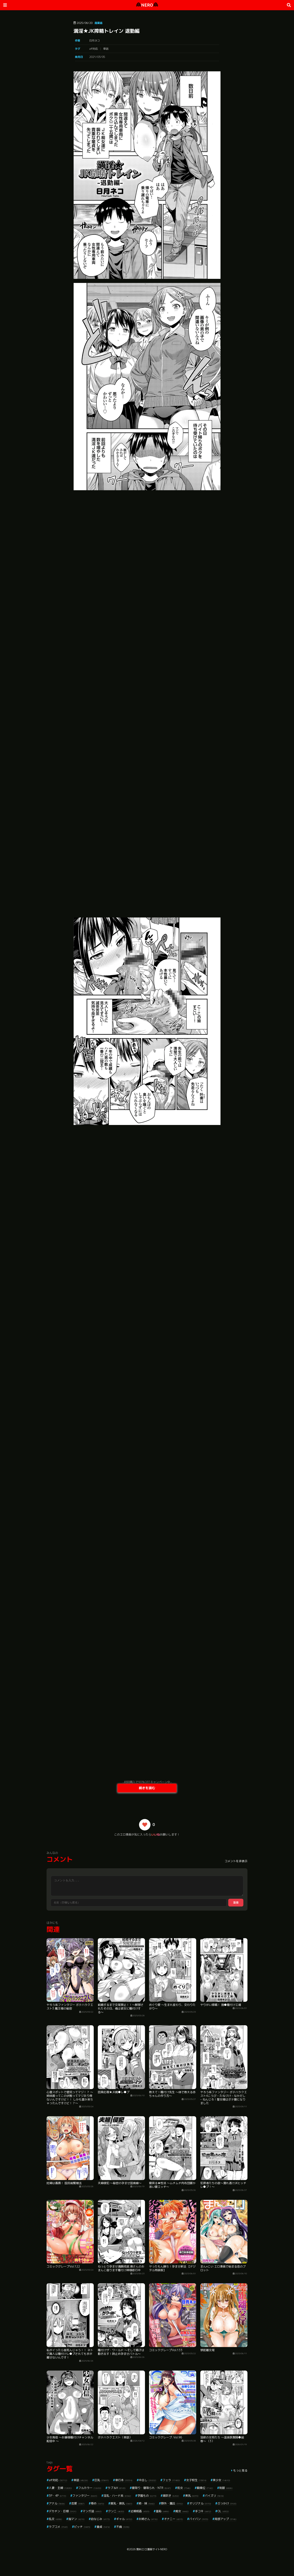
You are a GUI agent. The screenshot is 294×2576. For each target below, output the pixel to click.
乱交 (55, 2519)
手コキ (203, 2511)
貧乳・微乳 (121, 2503)
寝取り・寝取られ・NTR (151, 2488)
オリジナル (200, 2503)
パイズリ (214, 2495)
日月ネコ (94, 40)
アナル (57, 2503)
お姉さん (148, 2519)
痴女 (182, 2511)
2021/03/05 (97, 57)
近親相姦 (139, 2511)
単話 (105, 48)
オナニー (173, 2519)
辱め (97, 2503)
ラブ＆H (117, 2488)
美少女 (221, 2480)
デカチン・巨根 (62, 2511)
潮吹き (171, 2495)
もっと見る (240, 2470)
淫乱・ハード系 (117, 2495)
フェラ (171, 2480)
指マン (76, 2519)
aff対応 (93, 48)
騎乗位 (205, 2488)
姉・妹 (147, 2503)
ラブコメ (58, 2527)
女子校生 (196, 2480)
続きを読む (147, 1788)
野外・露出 (172, 2503)
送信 (235, 1902)
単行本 (124, 2480)
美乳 (191, 2495)
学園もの (146, 2495)
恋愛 (78, 2503)
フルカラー (89, 2488)
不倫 (122, 2527)
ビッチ (82, 2527)
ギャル (124, 2519)
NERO (147, 5)
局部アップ (225, 2519)
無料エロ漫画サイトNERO (151, 2549)
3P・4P (57, 2495)
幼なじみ (100, 2519)
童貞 (103, 2527)
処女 (183, 2488)
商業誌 (98, 23)
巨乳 (101, 2480)
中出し (147, 2480)
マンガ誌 (92, 2511)
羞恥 (162, 2511)
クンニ (116, 2511)
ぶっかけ (226, 2503)
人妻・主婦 (60, 2488)
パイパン (198, 2519)
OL (223, 2511)
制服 (226, 2488)
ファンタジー (84, 2495)
